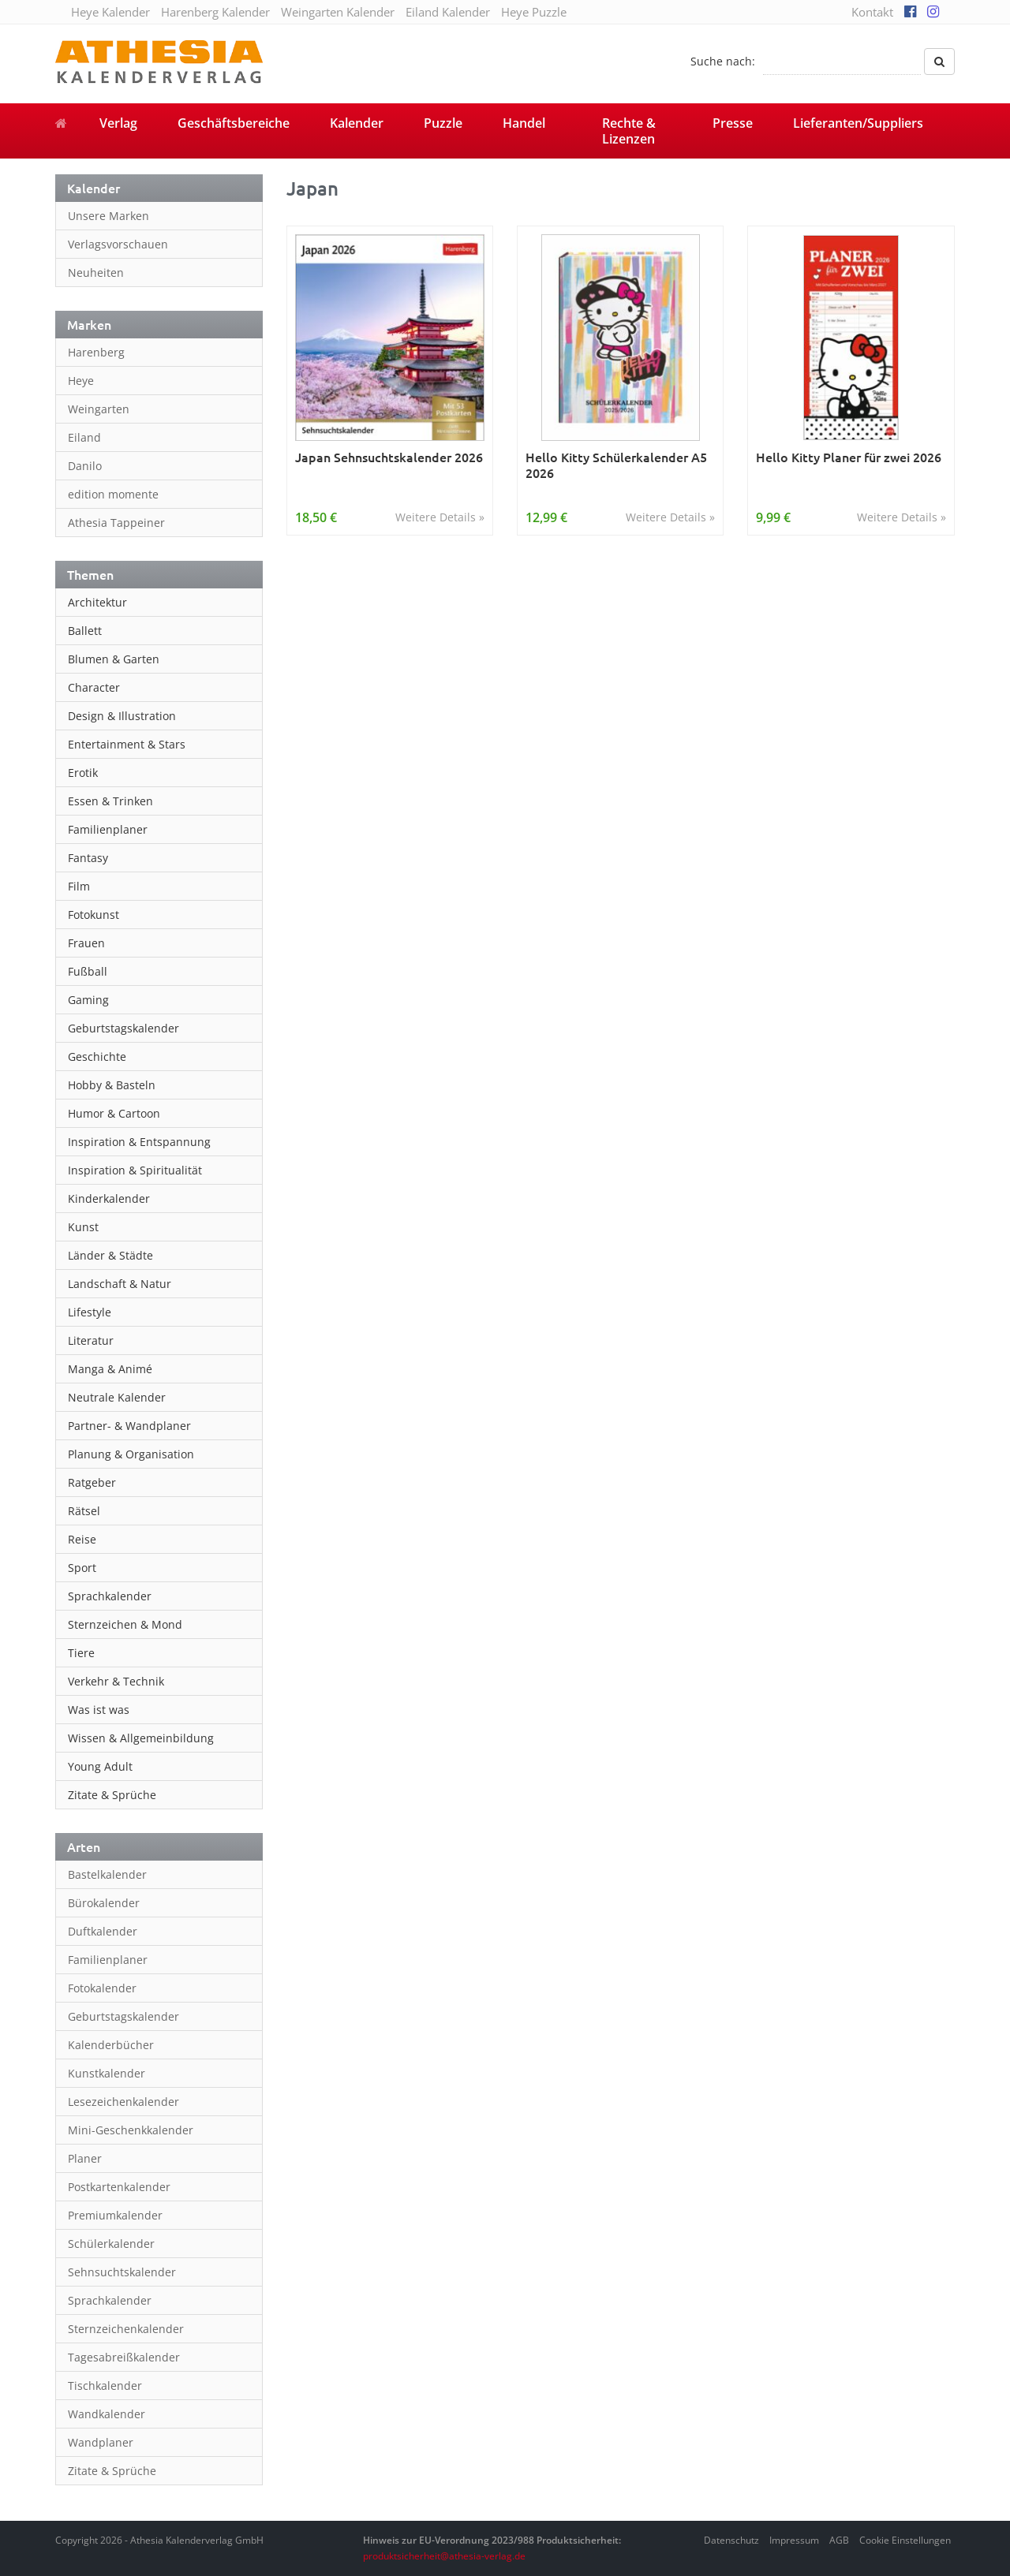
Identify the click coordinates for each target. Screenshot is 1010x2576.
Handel (524, 123)
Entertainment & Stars (126, 744)
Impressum (794, 2540)
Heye (81, 380)
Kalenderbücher (111, 2044)
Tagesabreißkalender (124, 2357)
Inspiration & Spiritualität (135, 1170)
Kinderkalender (109, 1198)
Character (94, 687)
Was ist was (98, 1709)
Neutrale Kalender (117, 1397)
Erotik (83, 772)
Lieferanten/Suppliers (858, 123)
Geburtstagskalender (123, 1028)
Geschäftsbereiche (234, 123)
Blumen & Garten (113, 658)
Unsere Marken (108, 215)
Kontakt (872, 12)
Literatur (91, 1340)
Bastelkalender (107, 1874)
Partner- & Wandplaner (129, 1425)
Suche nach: (722, 61)
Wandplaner (100, 2442)
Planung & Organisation (131, 1454)
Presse (733, 123)
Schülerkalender (111, 2243)
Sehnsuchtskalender (122, 2271)
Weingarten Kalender (338, 12)
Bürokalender (104, 1902)
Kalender (356, 123)
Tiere (81, 1652)
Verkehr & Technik (116, 1681)
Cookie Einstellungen (905, 2540)
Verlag (118, 123)
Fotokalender (102, 1988)
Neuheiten (96, 272)
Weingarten (98, 408)
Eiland (84, 437)
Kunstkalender (106, 2073)
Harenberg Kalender (215, 12)
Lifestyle (89, 1312)
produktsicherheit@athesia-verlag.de (444, 2556)
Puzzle (443, 123)
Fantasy (88, 857)
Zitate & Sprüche (112, 1794)
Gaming (88, 999)
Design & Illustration (122, 715)
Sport (82, 1567)
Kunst (83, 1226)
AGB (839, 2540)
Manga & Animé (110, 1368)
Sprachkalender (110, 1596)
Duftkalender (102, 1931)
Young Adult (100, 1766)
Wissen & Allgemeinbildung (141, 1737)
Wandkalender (106, 2413)
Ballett (85, 630)
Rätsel (84, 1510)
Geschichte (97, 1056)
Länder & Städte (110, 1255)
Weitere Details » (439, 517)
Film (79, 886)
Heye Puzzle (534, 12)
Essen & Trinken (110, 800)
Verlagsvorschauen (118, 244)
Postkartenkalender (119, 2186)
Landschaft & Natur (119, 1283)
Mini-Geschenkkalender (130, 2129)
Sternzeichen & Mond (125, 1624)
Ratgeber (92, 1482)
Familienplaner (108, 829)
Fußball (87, 971)
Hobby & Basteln (111, 1084)
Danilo (85, 465)
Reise (82, 1539)
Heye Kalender (110, 12)
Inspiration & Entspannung (139, 1141)
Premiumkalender (115, 2215)
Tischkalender (105, 2385)
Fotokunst (93, 914)
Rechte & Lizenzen (629, 130)
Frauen (86, 942)
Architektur (97, 602)
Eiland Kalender (448, 12)
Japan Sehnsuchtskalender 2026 (389, 457)
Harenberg (96, 352)
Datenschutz (731, 2540)
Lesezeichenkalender (123, 2101)
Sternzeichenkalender (126, 2328)
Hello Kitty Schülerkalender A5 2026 (616, 465)
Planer (85, 2158)
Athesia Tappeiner (116, 522)
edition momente (113, 494)
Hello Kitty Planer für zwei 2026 (848, 457)
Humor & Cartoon (114, 1113)
